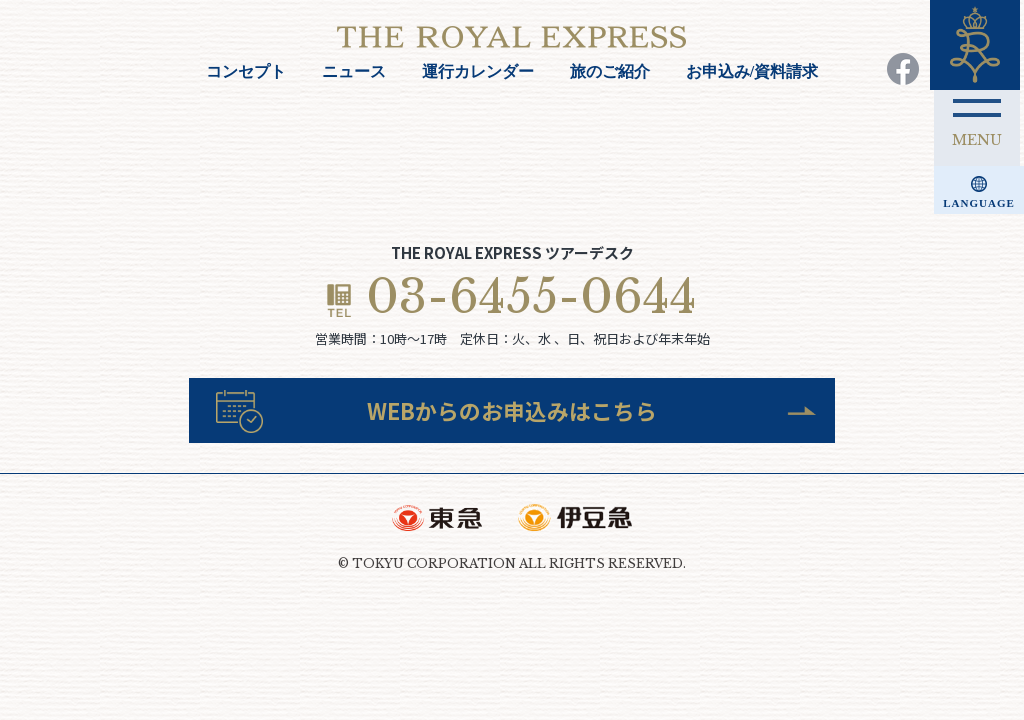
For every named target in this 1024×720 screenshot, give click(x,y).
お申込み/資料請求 (752, 71)
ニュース (354, 71)
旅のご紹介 (610, 71)
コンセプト (246, 71)
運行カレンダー (478, 71)
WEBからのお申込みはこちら (512, 418)
